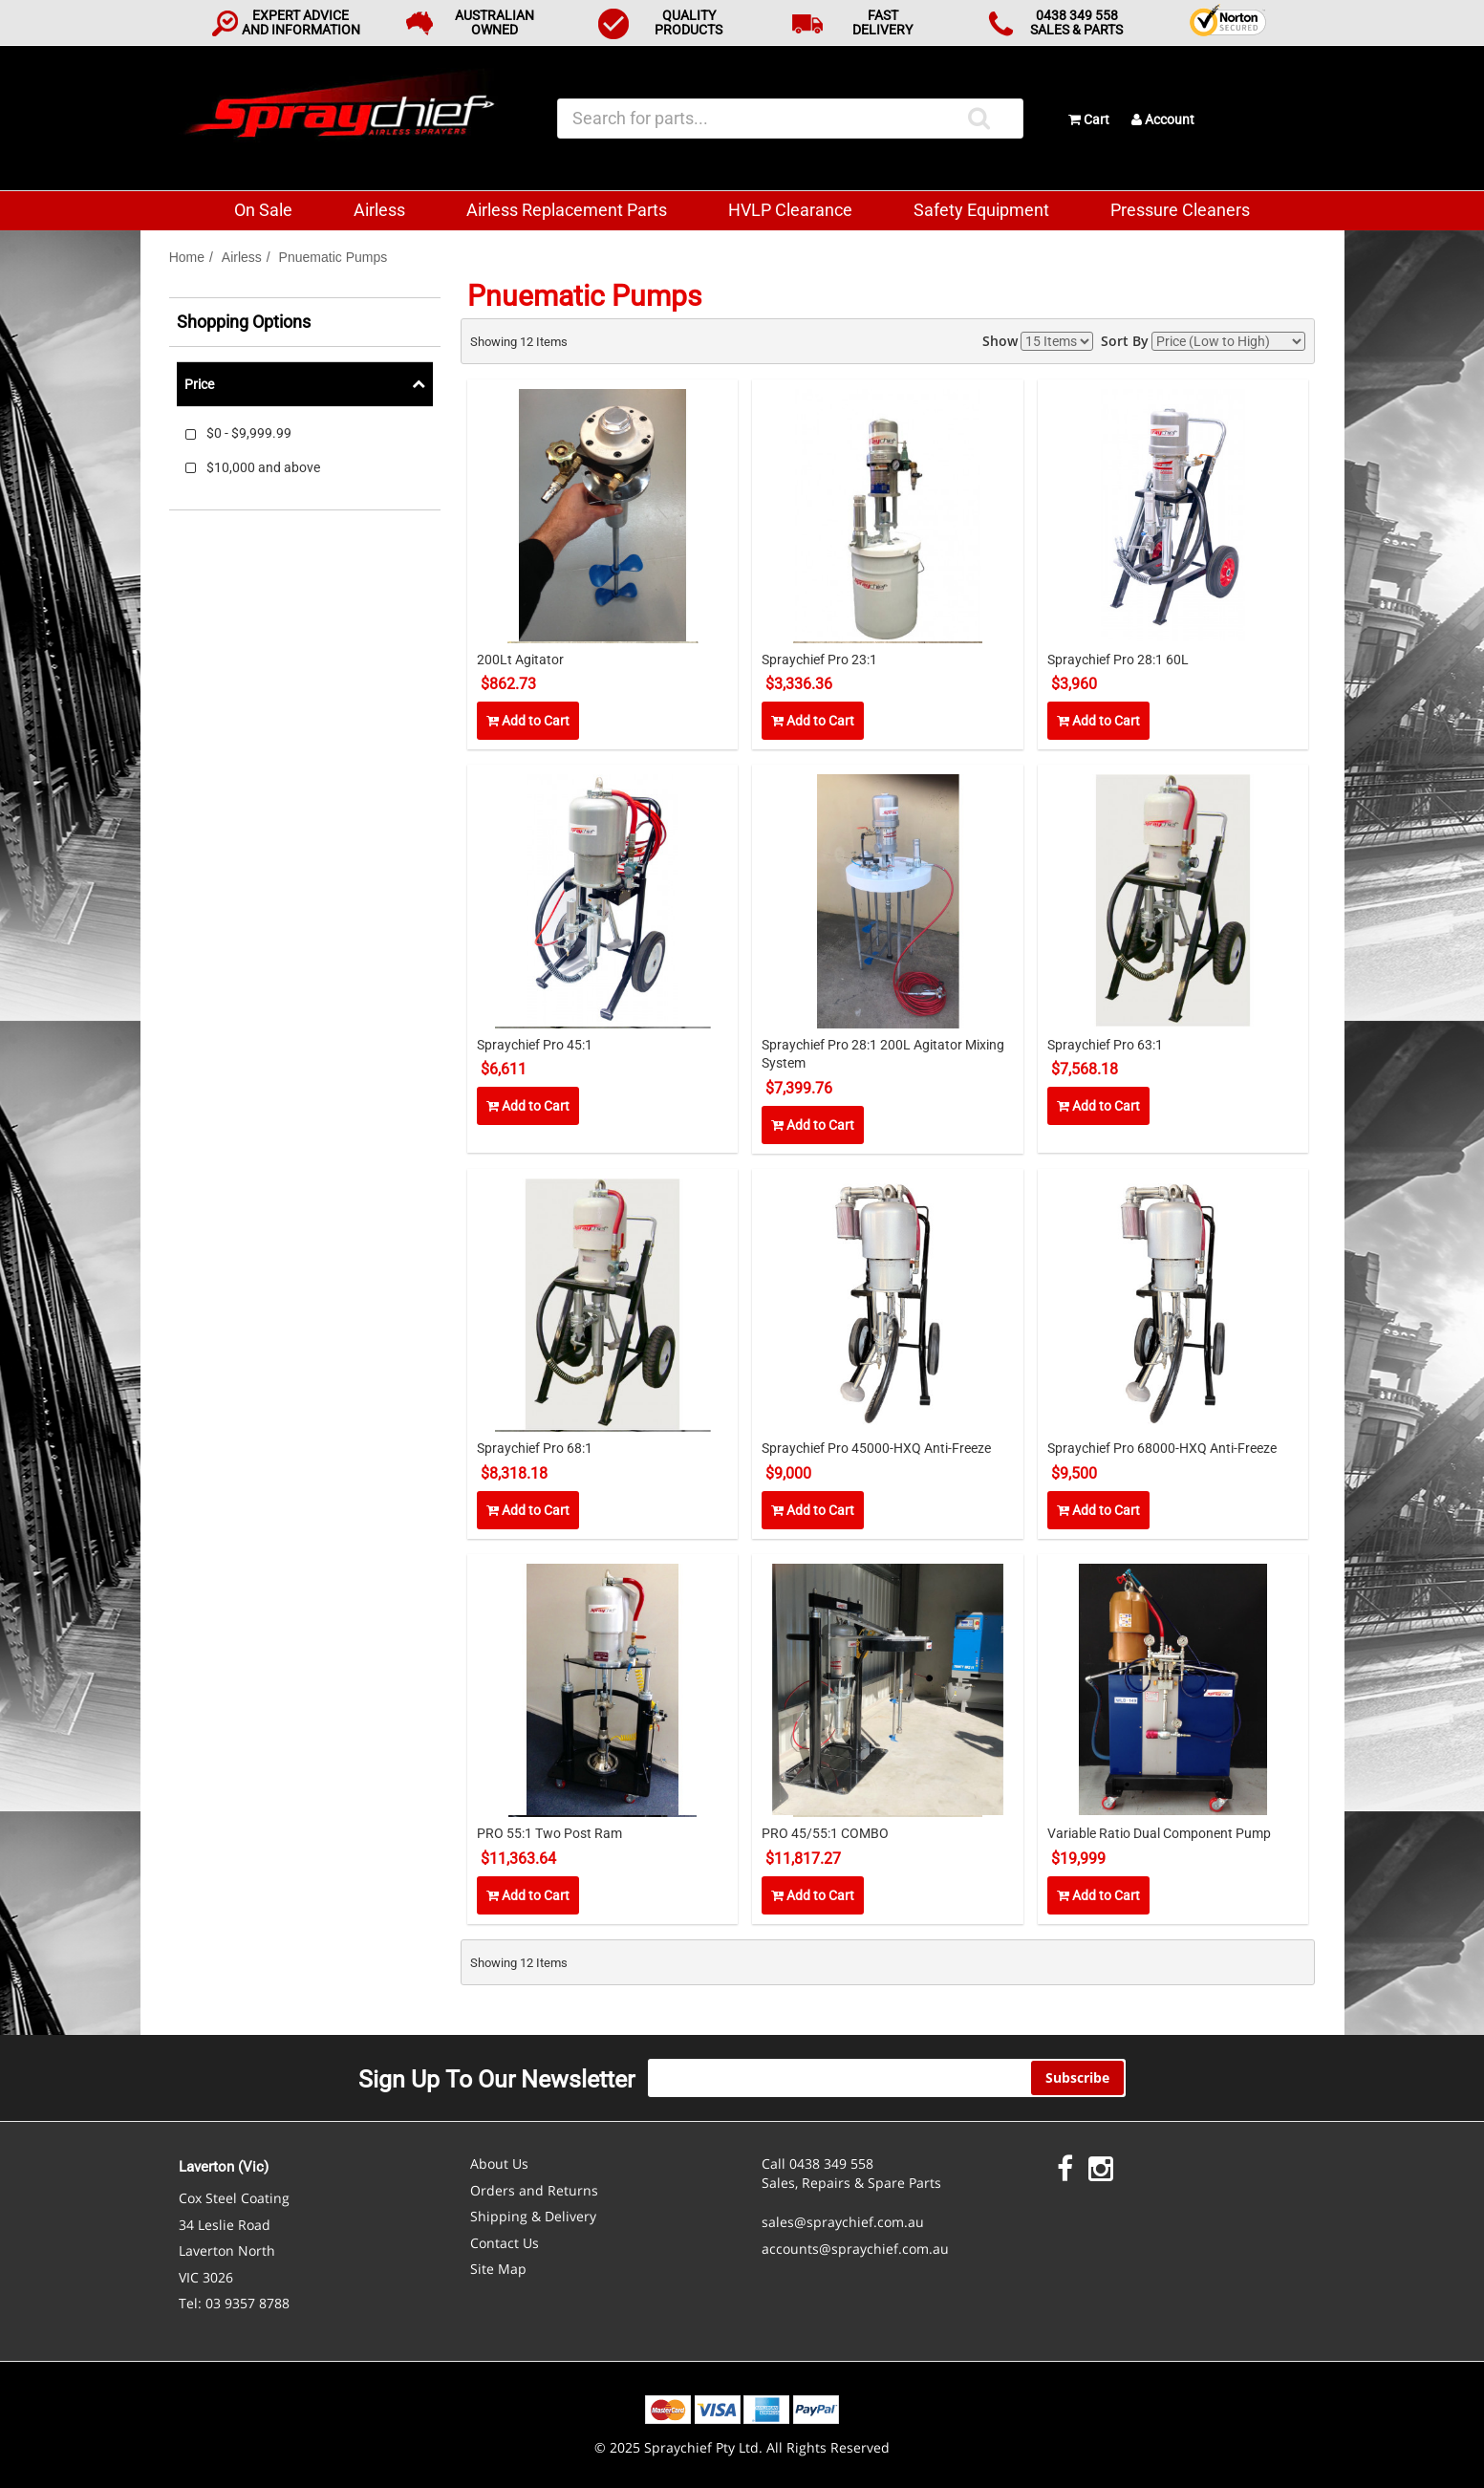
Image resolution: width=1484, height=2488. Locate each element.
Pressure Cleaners (1180, 210)
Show (1000, 341)
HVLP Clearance (790, 210)
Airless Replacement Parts (566, 210)
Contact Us (504, 2243)
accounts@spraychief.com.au (855, 2248)
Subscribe (1077, 2077)
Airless (379, 210)
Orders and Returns (534, 2190)
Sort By (1125, 341)
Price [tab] (199, 384)
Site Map (498, 2269)
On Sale (263, 210)
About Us (499, 2163)
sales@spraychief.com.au (843, 2222)
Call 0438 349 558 (817, 2163)
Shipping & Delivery (533, 2216)
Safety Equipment (981, 210)
